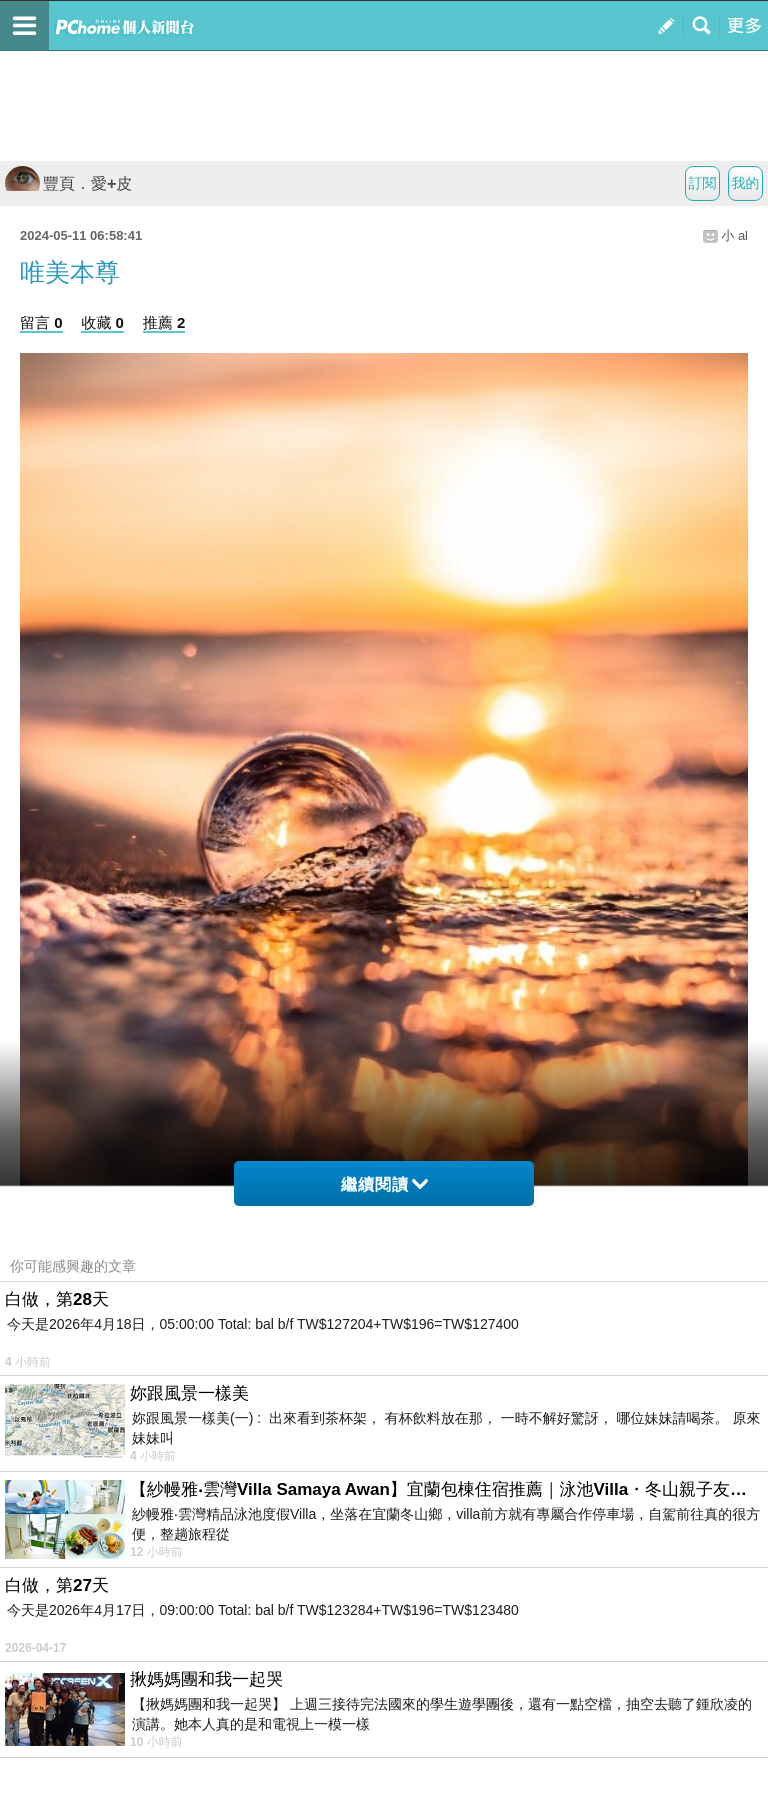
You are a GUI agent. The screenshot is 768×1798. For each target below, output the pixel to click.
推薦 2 (164, 322)
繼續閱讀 (384, 1184)
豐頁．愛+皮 (68, 183)
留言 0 (41, 322)
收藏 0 (102, 322)
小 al (734, 235)
